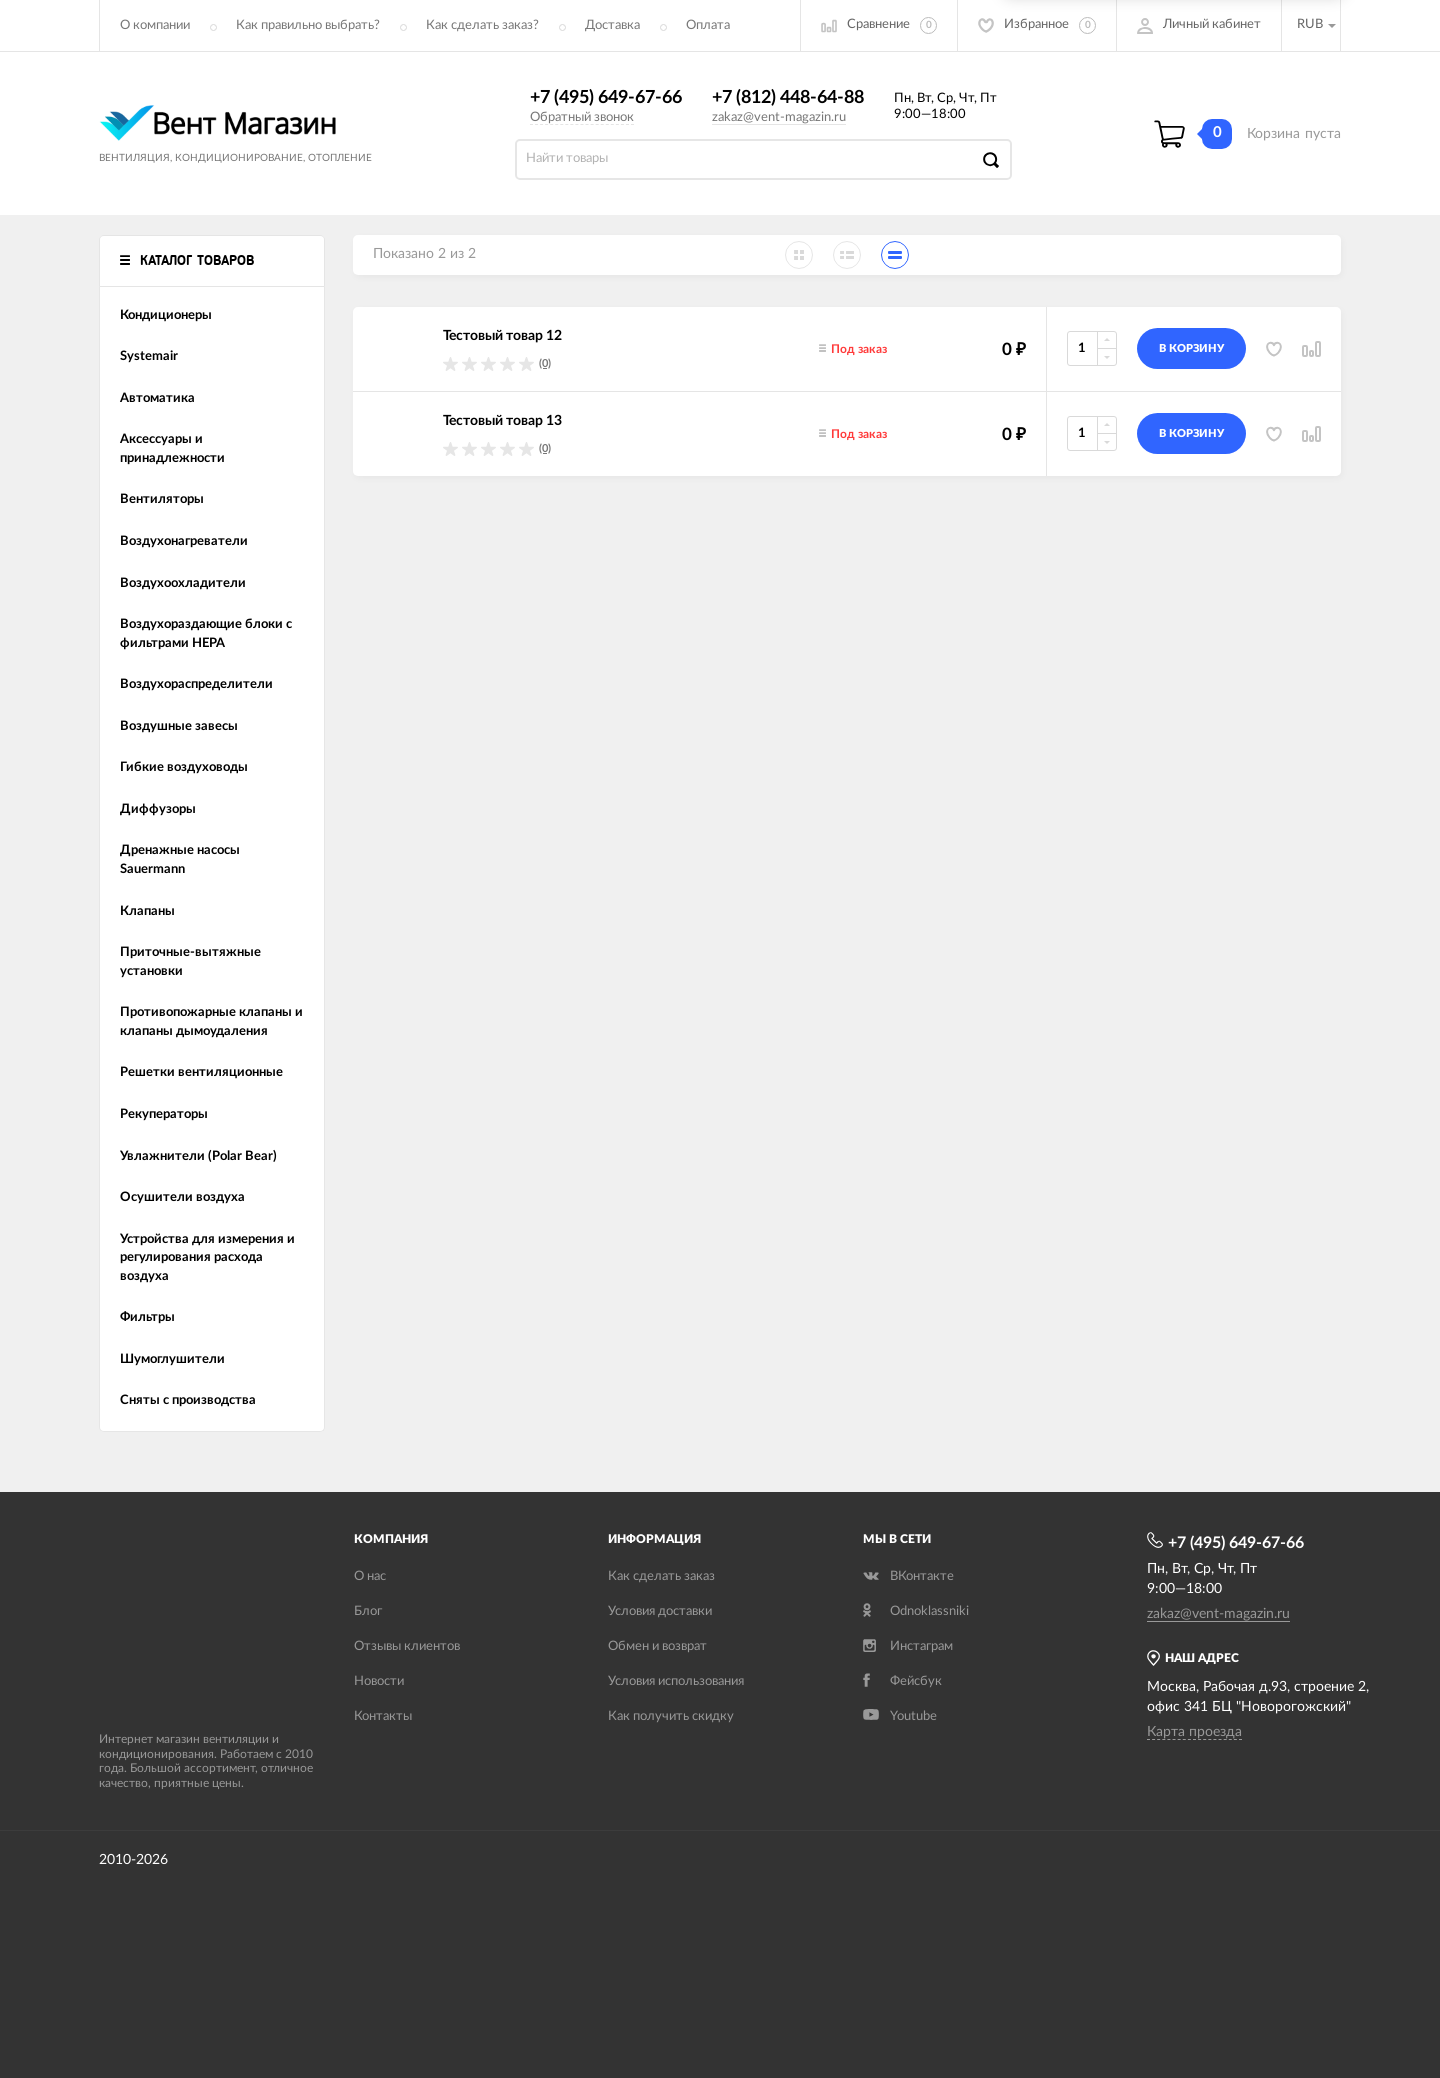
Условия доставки (660, 1611)
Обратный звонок (582, 117)
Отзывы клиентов (407, 1646)
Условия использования (676, 1681)
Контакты (383, 1716)
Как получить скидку (671, 1716)
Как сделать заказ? (482, 25)
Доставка (612, 25)
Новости (379, 1681)
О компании (155, 25)
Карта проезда (1194, 1732)
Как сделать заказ (661, 1576)
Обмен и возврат (657, 1646)
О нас (370, 1576)
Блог (368, 1611)
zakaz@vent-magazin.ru (779, 117)
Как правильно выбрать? (308, 25)
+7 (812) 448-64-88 (788, 98)
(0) (545, 363)
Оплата (708, 25)
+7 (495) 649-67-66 (606, 98)
